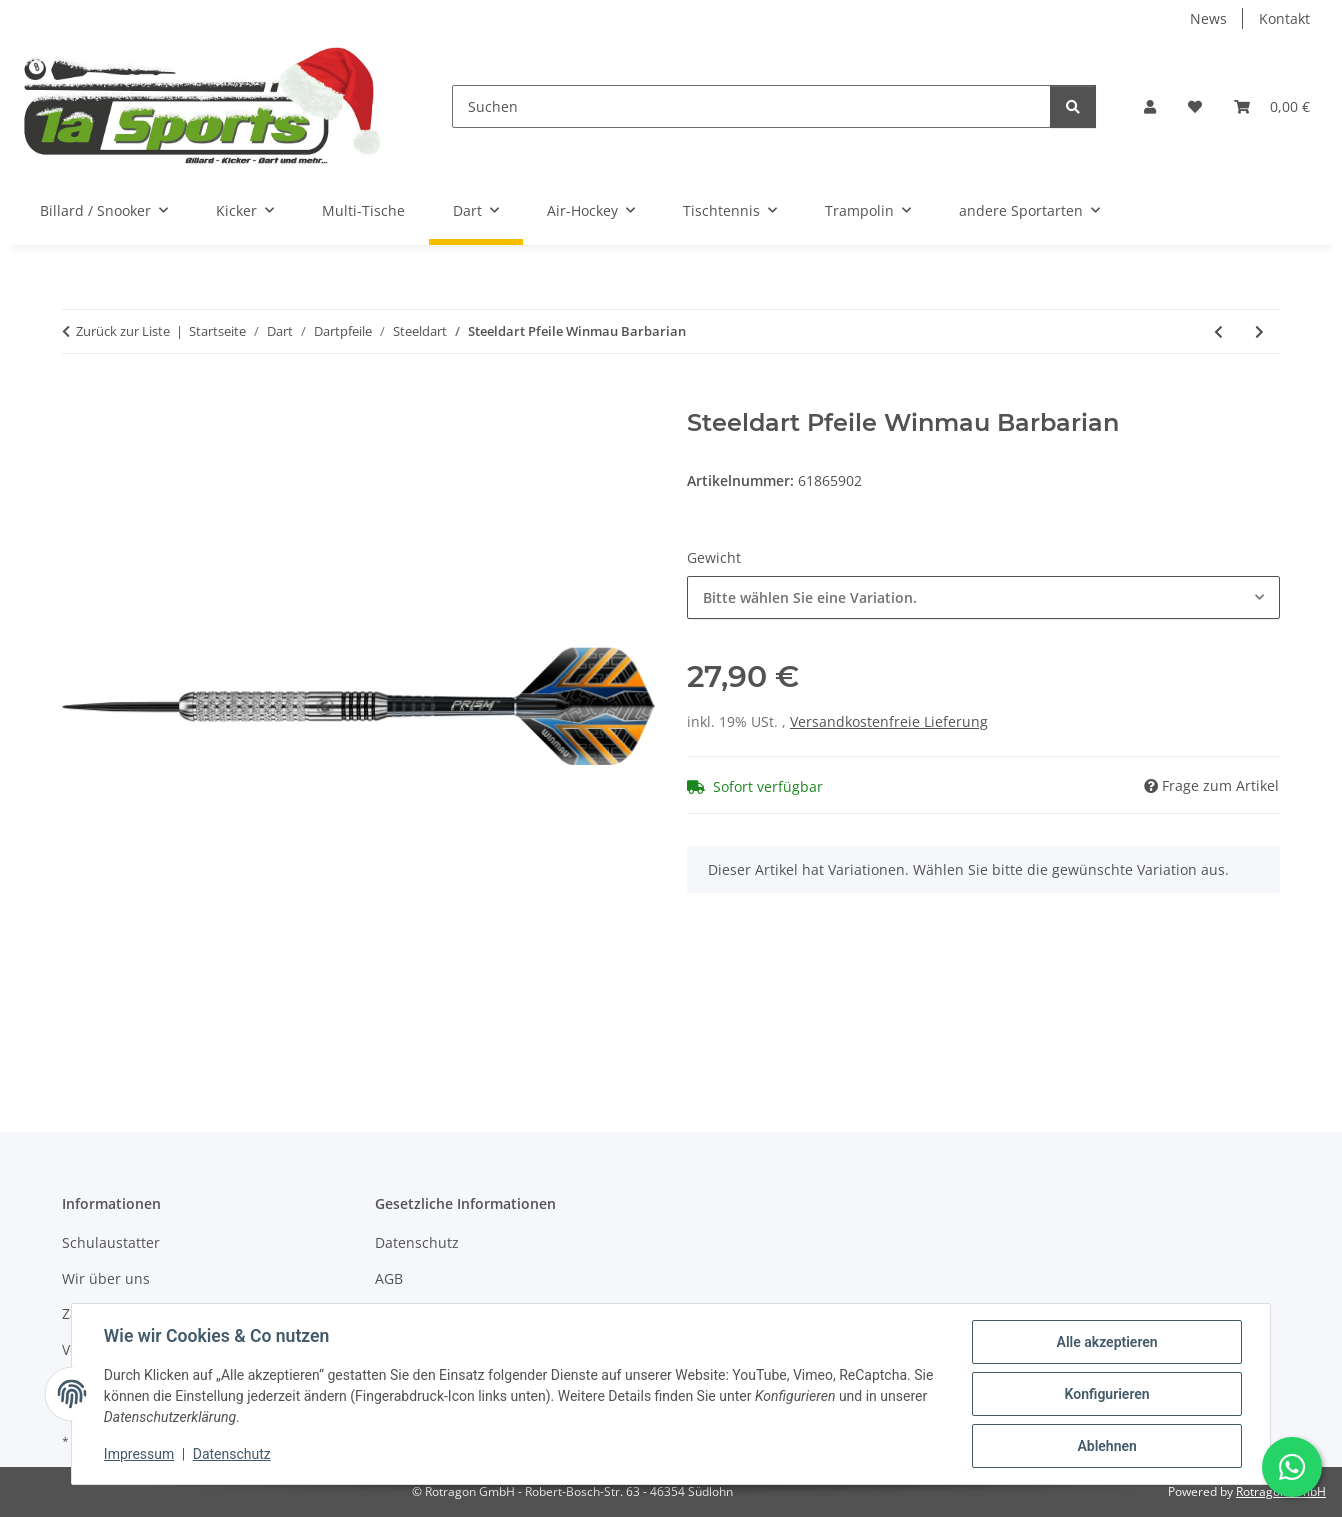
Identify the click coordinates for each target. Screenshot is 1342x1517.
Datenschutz (232, 1455)
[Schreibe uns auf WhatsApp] (1292, 1467)
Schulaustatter (111, 1242)
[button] (1150, 106)
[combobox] (983, 597)
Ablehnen (1106, 1446)
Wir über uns (106, 1278)
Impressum (139, 1455)
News (1208, 18)
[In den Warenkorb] (78, 398)
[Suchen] (751, 106)
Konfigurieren (1106, 1394)
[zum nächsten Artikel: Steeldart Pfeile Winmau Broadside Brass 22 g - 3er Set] (1259, 331)
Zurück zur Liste (123, 331)
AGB (389, 1278)
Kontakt (1284, 18)
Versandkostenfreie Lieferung (889, 721)
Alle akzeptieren (1106, 1342)
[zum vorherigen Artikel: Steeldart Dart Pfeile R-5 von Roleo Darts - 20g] (1218, 331)
